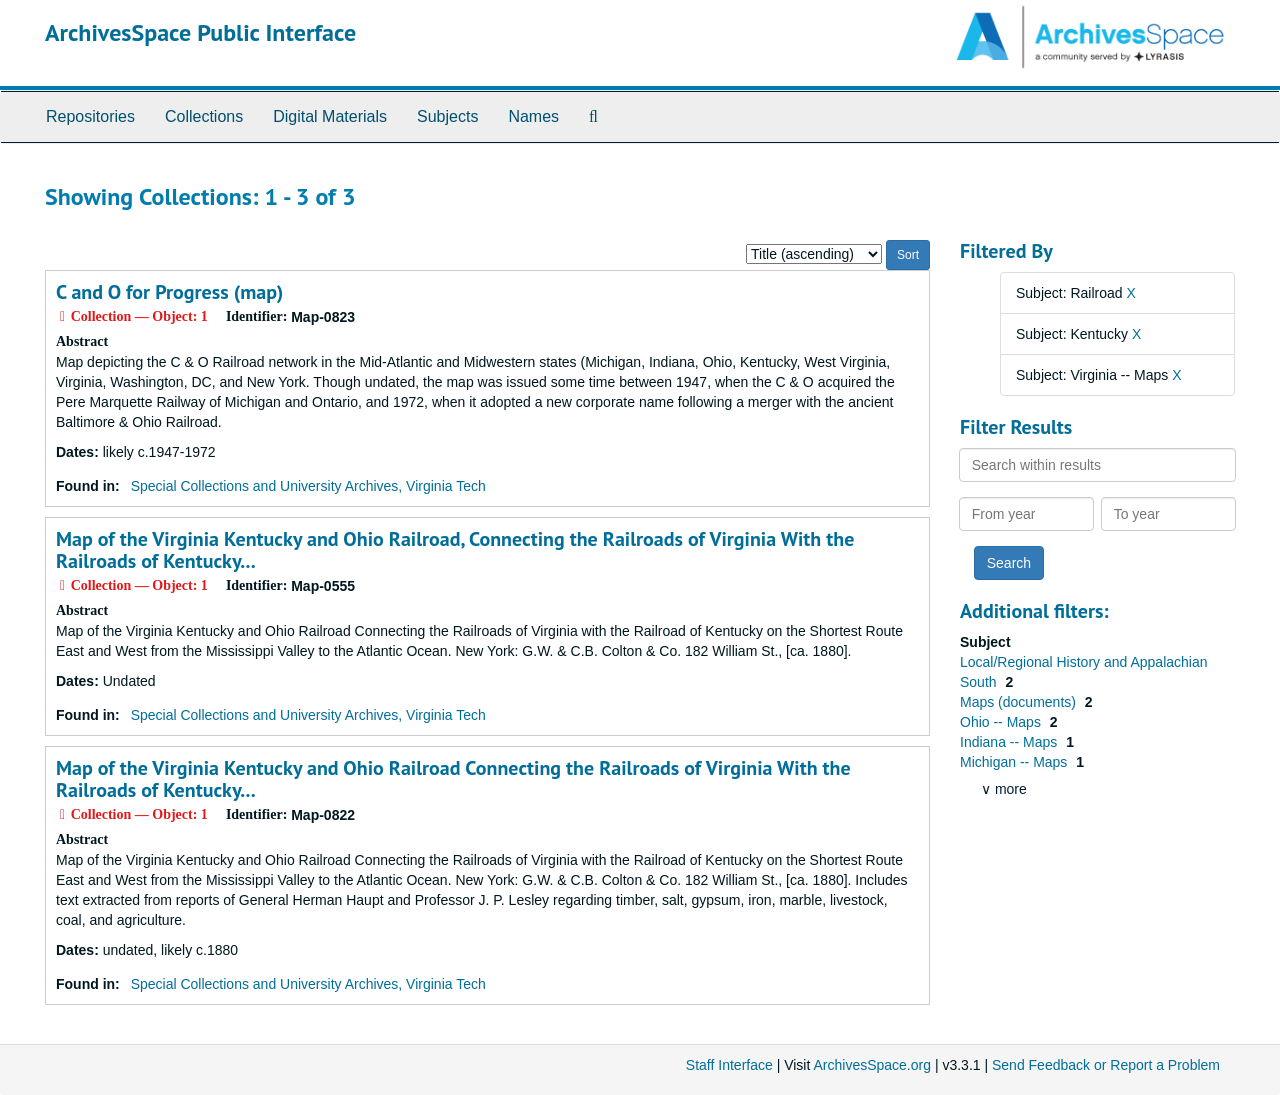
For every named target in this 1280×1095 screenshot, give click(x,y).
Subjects (447, 116)
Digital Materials (330, 116)
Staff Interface (729, 1065)
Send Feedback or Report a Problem (1106, 1065)
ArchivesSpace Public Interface (200, 32)
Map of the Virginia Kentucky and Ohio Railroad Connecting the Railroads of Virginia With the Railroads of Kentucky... (453, 779)
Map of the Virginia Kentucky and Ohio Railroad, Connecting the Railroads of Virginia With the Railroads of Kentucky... (455, 550)
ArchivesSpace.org (872, 1065)
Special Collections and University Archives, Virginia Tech (308, 486)
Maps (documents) (1020, 702)
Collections (204, 116)
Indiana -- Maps (1010, 742)
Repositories (90, 116)
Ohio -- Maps (1002, 722)
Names (533, 116)
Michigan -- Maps (1015, 762)
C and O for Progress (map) (169, 292)
